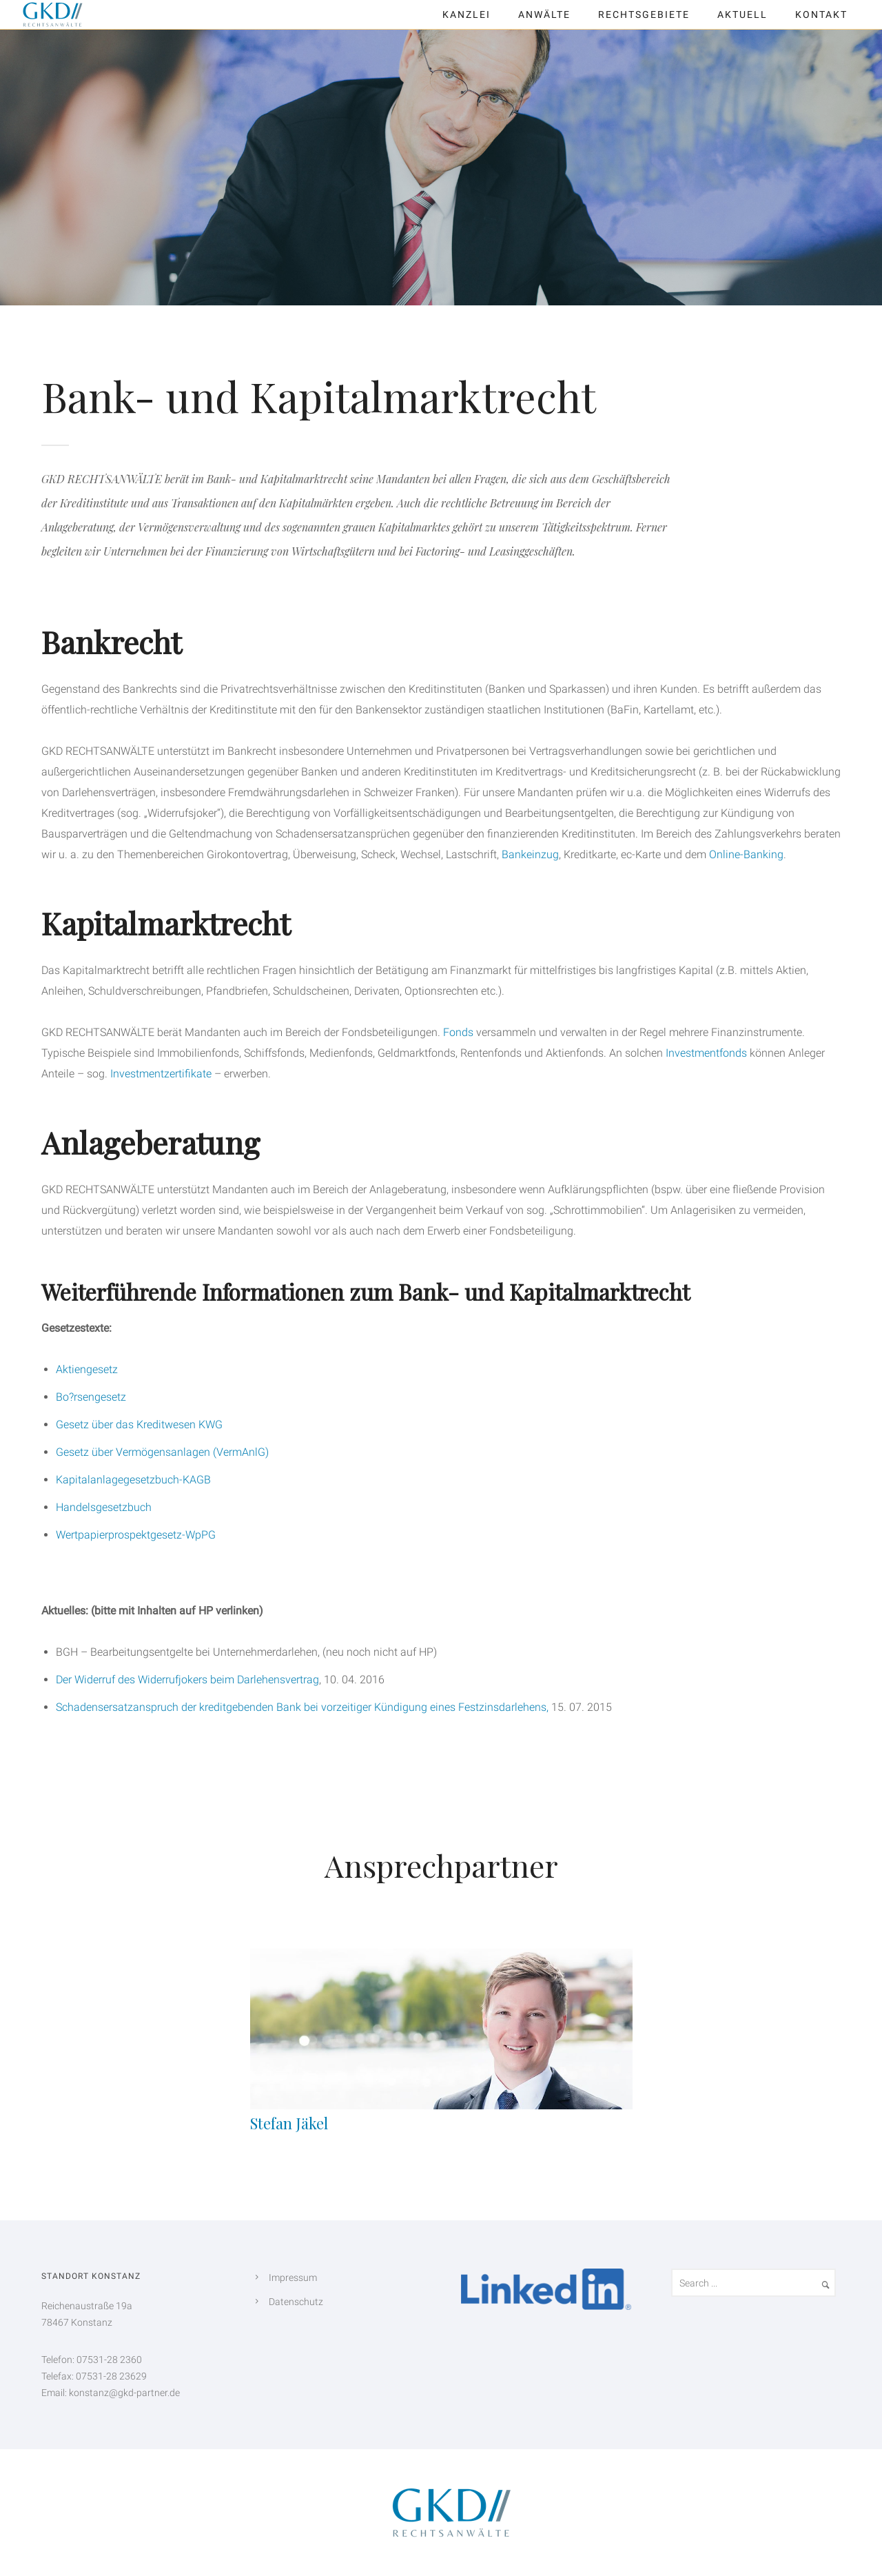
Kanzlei (466, 14)
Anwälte (544, 14)
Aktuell (742, 14)
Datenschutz (296, 2301)
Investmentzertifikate (161, 1073)
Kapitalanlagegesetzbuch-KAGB (133, 1479)
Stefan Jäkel (289, 2123)
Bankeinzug (530, 854)
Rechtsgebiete (644, 14)
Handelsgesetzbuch (104, 1507)
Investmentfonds (706, 1052)
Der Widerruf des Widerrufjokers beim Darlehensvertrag (187, 1679)
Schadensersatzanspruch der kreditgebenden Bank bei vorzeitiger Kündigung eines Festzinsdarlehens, (302, 1707)
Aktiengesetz (87, 1369)
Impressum (293, 2277)
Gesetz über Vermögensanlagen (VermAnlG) (162, 1452)
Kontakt (821, 14)
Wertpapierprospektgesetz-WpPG (136, 1534)
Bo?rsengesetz (91, 1396)
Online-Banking (746, 854)
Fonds (458, 1032)
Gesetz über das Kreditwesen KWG (139, 1424)
